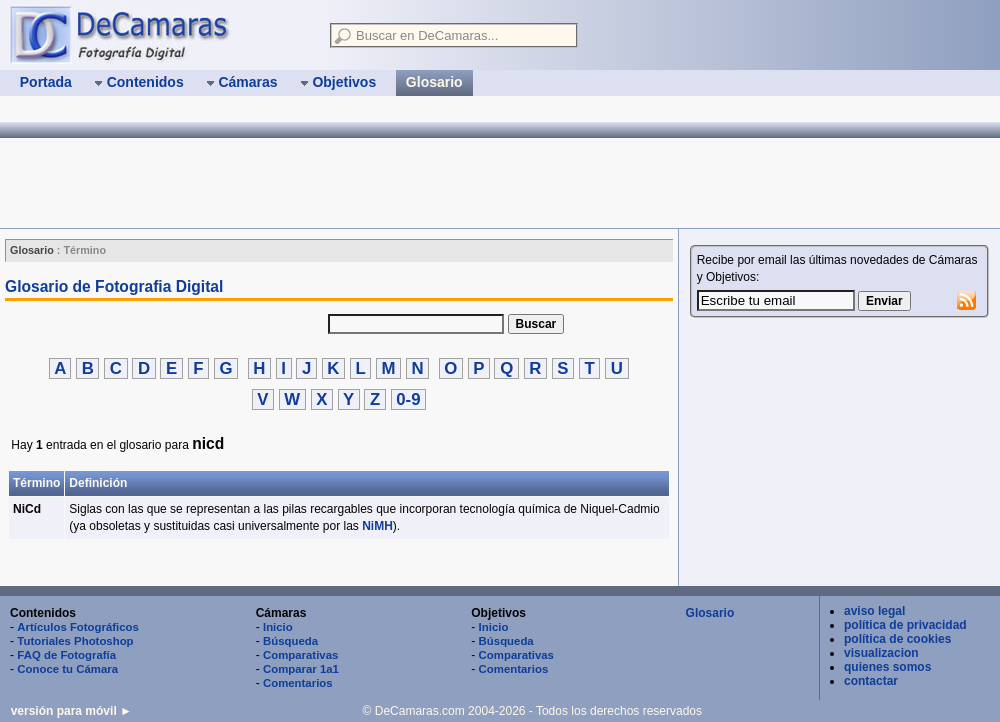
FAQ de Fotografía (66, 655)
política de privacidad (905, 625)
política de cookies (897, 639)
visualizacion (881, 653)
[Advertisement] (364, 183)
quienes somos (887, 667)
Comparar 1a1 (301, 669)
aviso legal (874, 611)
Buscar (536, 324)
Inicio (278, 627)
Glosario (710, 613)
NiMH (377, 526)
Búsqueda (290, 641)
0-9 (409, 399)
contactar (871, 681)
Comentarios (298, 683)
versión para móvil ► (71, 711)
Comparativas (300, 655)
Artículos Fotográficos (78, 627)
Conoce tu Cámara (67, 669)
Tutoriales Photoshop (75, 641)
